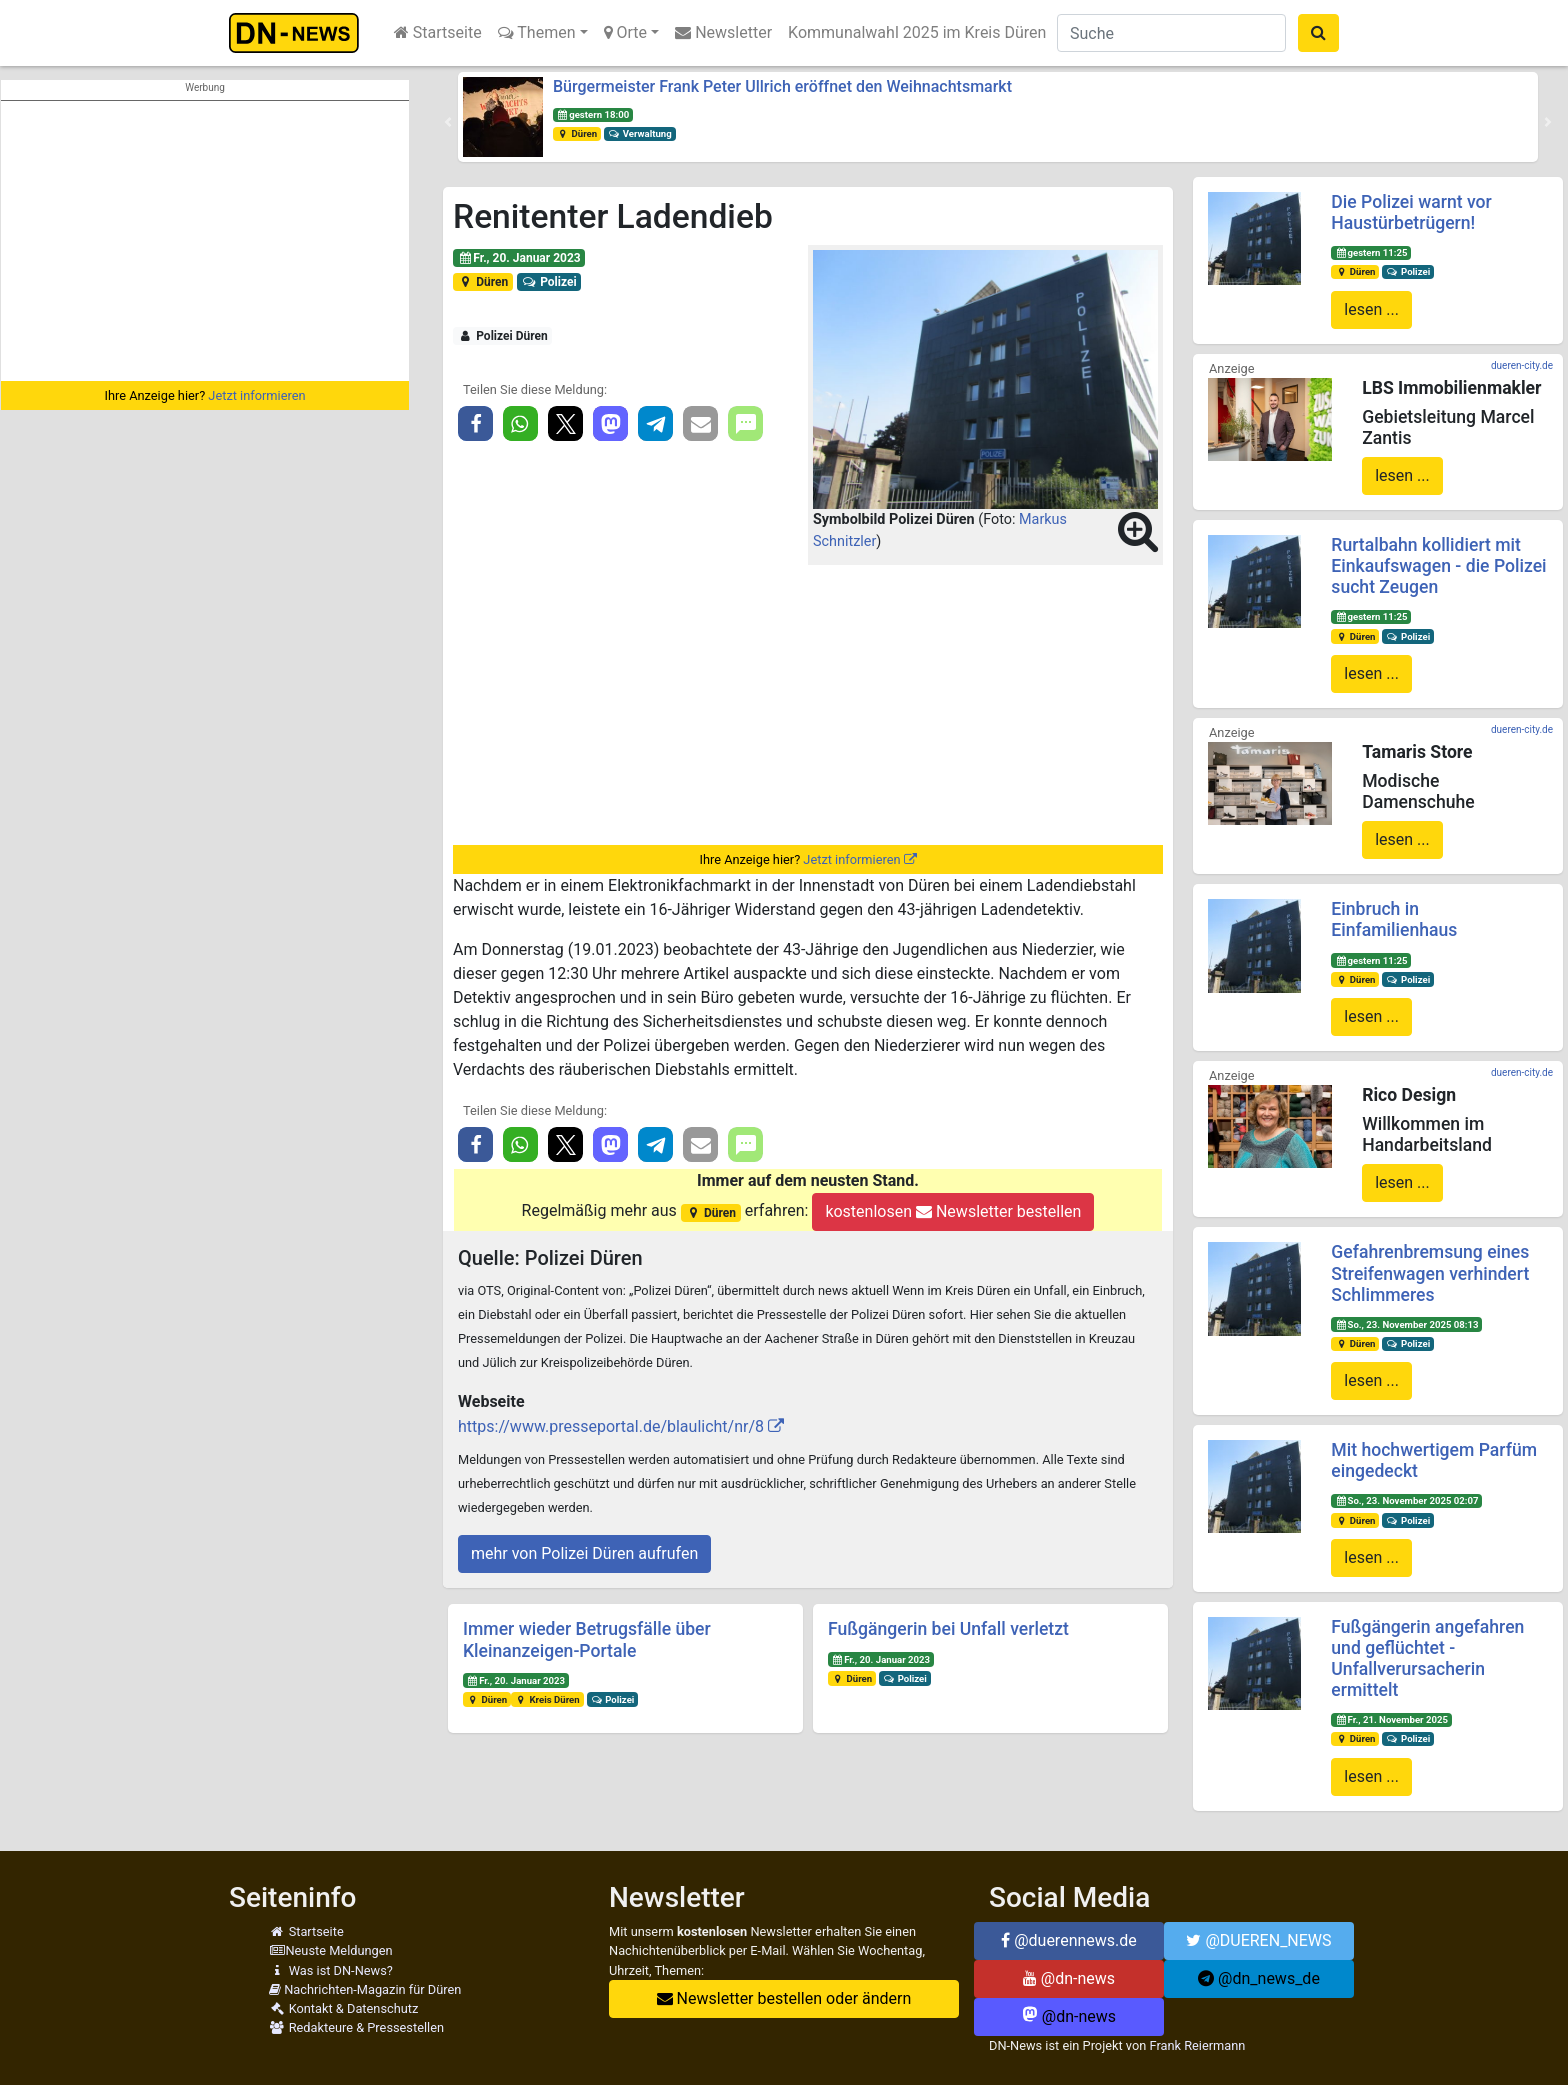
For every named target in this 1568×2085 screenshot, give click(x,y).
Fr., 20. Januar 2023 (519, 258)
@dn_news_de (1259, 1978)
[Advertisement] (205, 241)
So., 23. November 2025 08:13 (1406, 1324)
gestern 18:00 (593, 114)
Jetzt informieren (256, 395)
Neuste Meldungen (331, 1950)
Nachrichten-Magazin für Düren (365, 1989)
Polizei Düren (503, 336)
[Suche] (1171, 33)
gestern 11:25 (1371, 252)
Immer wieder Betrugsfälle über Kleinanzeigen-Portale (587, 1639)
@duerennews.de (1069, 1940)
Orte (626, 32)
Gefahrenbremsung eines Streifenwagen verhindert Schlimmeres (1430, 1273)
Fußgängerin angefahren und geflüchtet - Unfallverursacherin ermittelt (1427, 1658)
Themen (537, 32)
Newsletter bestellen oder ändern (784, 1998)
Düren (577, 133)
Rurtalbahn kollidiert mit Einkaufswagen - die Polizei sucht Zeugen (1438, 566)
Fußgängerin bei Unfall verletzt (948, 1629)
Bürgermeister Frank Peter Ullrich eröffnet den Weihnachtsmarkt (782, 86)
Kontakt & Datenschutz (343, 2008)
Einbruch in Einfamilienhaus (1394, 919)
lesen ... (1371, 309)
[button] (448, 122)
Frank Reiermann (1198, 2045)
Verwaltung (640, 133)
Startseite (438, 32)
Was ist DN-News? (331, 1970)
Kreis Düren (547, 1699)
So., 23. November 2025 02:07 (1406, 1500)
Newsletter (723, 32)
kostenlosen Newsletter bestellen (953, 1211)
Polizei (549, 282)
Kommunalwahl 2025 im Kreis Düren (917, 32)
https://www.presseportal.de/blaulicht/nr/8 (611, 1426)
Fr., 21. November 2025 (1391, 1719)
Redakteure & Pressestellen (356, 2027)
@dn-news (1069, 1978)
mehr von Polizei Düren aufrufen (584, 1553)
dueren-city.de (1522, 365)
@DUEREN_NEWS (1258, 1940)
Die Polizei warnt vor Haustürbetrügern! (1411, 212)
